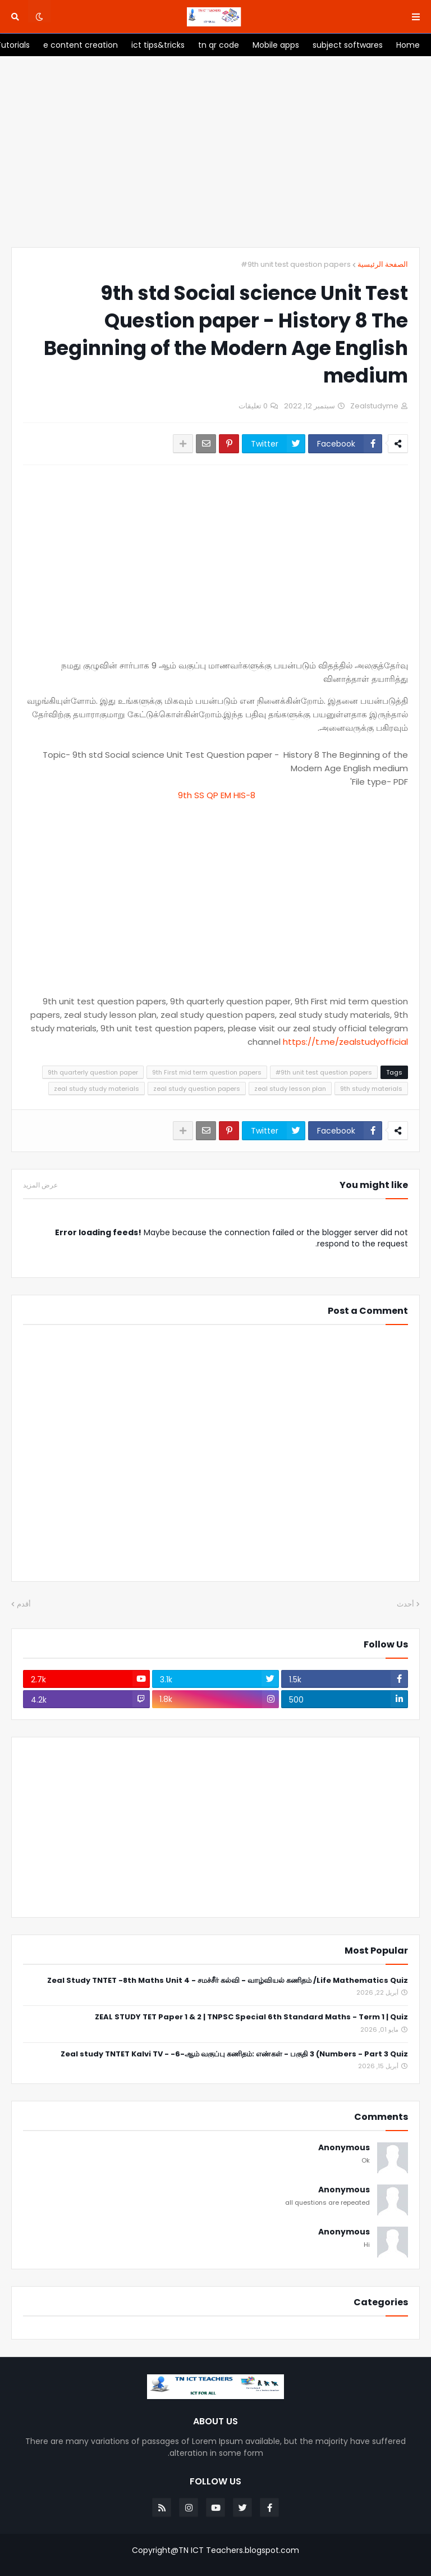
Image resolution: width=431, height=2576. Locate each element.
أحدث (405, 1604)
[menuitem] (408, 45)
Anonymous (344, 2147)
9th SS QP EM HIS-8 (215, 795)
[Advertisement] (215, 151)
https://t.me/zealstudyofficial (345, 1042)
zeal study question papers (196, 1088)
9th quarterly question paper (93, 1072)
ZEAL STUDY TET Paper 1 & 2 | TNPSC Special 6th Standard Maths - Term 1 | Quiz (251, 2017)
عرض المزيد (40, 1185)
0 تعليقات (253, 405)
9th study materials (371, 1088)
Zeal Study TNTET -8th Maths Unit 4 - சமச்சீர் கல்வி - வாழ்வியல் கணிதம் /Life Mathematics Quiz (227, 1981)
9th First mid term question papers (207, 1072)
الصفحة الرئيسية (382, 264)
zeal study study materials (96, 1088)
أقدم (24, 1604)
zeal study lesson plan (290, 1088)
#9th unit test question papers (296, 264)
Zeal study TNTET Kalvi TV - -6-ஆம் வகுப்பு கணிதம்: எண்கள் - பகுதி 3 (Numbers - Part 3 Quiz (234, 2054)
